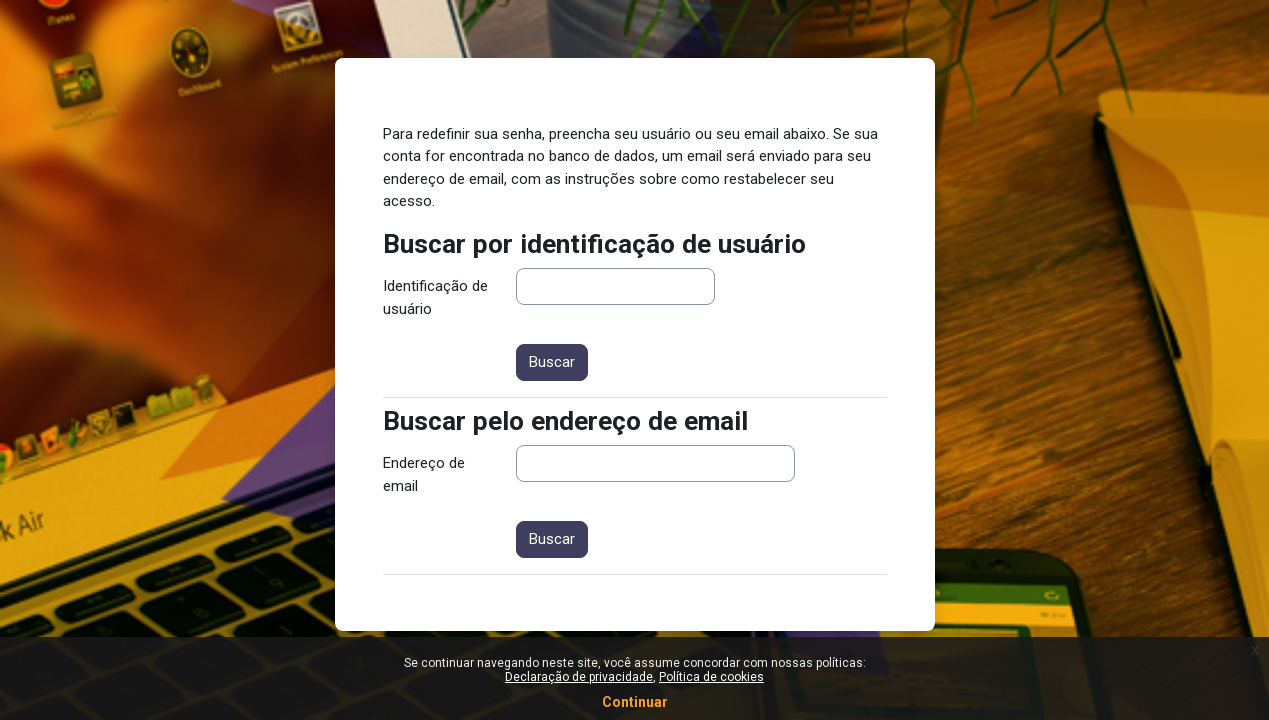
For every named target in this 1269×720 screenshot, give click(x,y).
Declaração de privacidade (579, 677)
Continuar (635, 702)
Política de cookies (711, 677)
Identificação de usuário (435, 297)
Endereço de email (424, 474)
